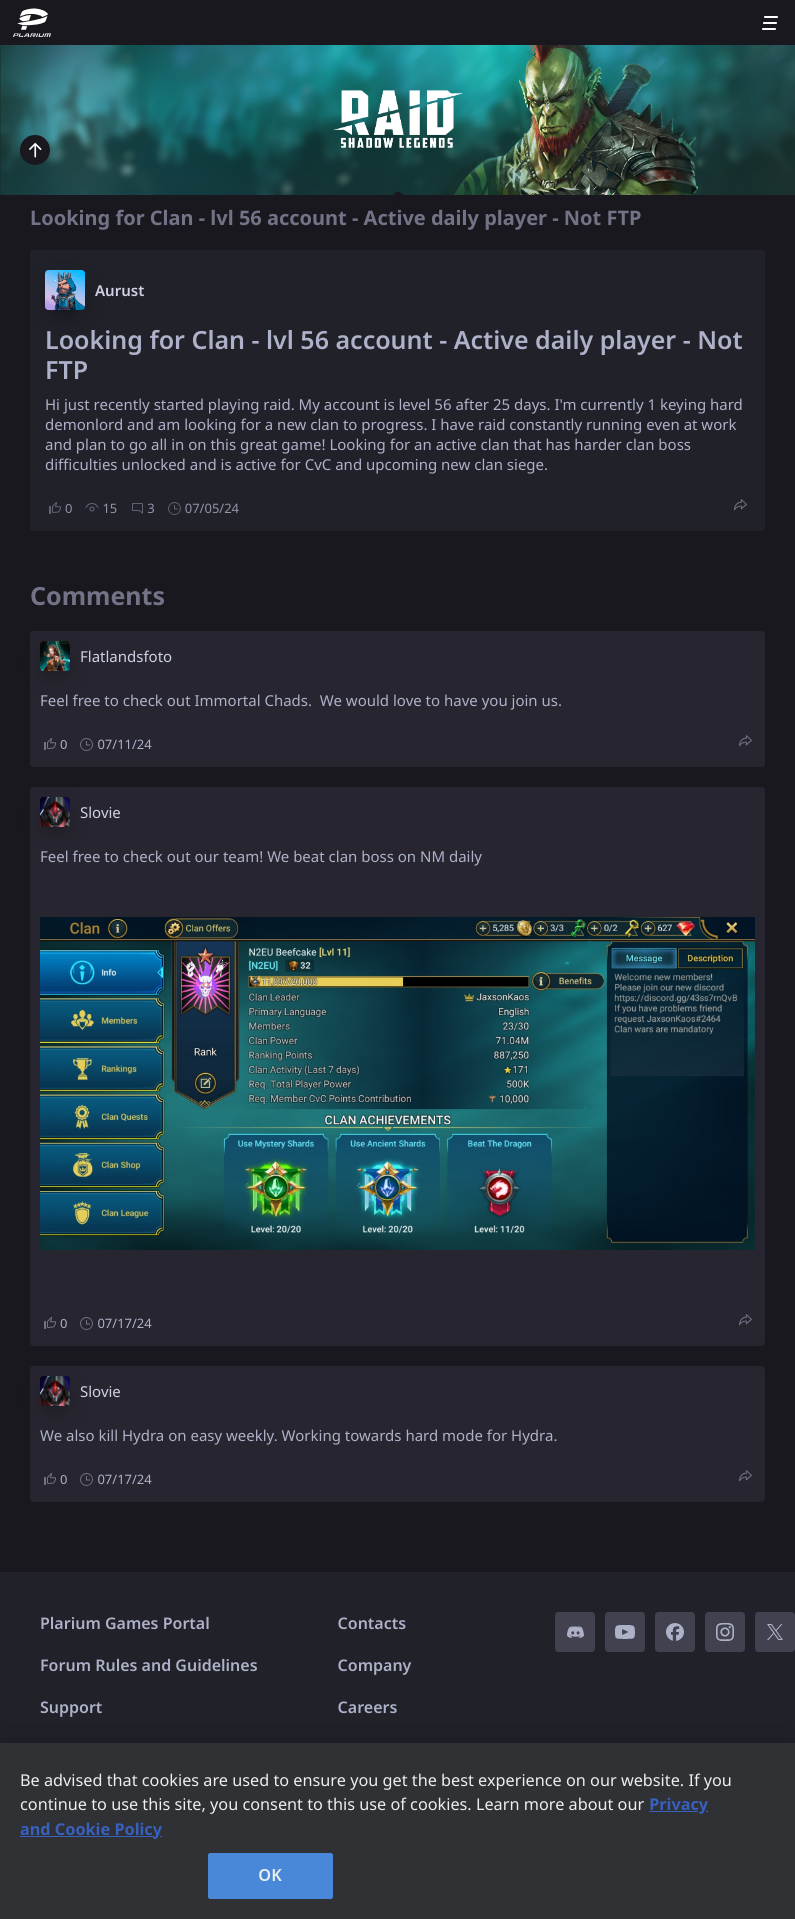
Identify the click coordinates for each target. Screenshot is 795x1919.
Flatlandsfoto (126, 657)
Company (375, 1665)
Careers (368, 1707)
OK (270, 1875)
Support (71, 1707)
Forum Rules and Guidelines (149, 1665)
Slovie (100, 813)
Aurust (119, 291)
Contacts (372, 1623)
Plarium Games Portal (125, 1623)
